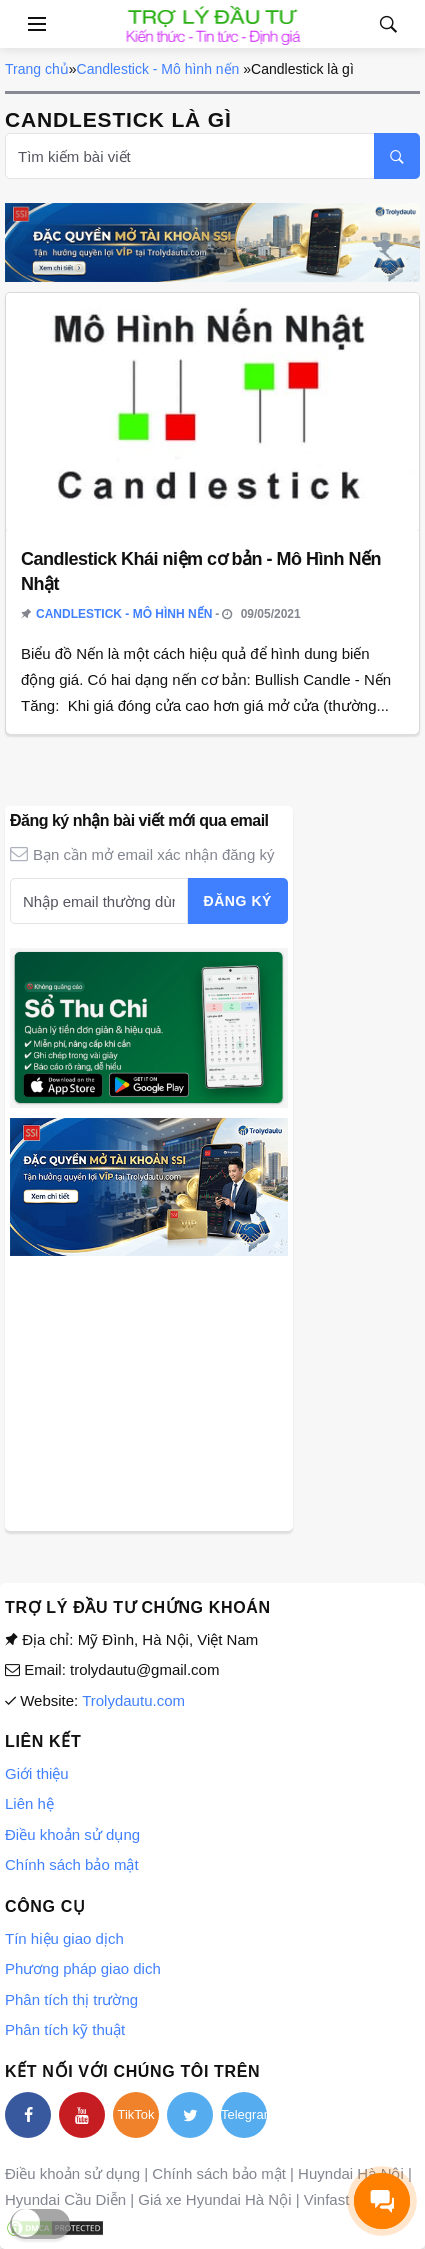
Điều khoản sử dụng (72, 1834)
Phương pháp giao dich (83, 1968)
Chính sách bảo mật (72, 1864)
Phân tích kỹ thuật (65, 2029)
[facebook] (28, 2115)
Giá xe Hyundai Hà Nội (214, 2199)
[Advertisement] (149, 1391)
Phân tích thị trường (71, 1999)
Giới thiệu (37, 1773)
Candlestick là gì (302, 69)
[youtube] (82, 2115)
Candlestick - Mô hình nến (158, 69)
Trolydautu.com (133, 1700)
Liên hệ (29, 1803)
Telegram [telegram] (244, 2114)
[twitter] (190, 2115)
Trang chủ (37, 69)
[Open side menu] (24, 24)
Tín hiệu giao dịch (64, 1938)
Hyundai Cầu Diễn (65, 2199)
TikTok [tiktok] (135, 2114)
